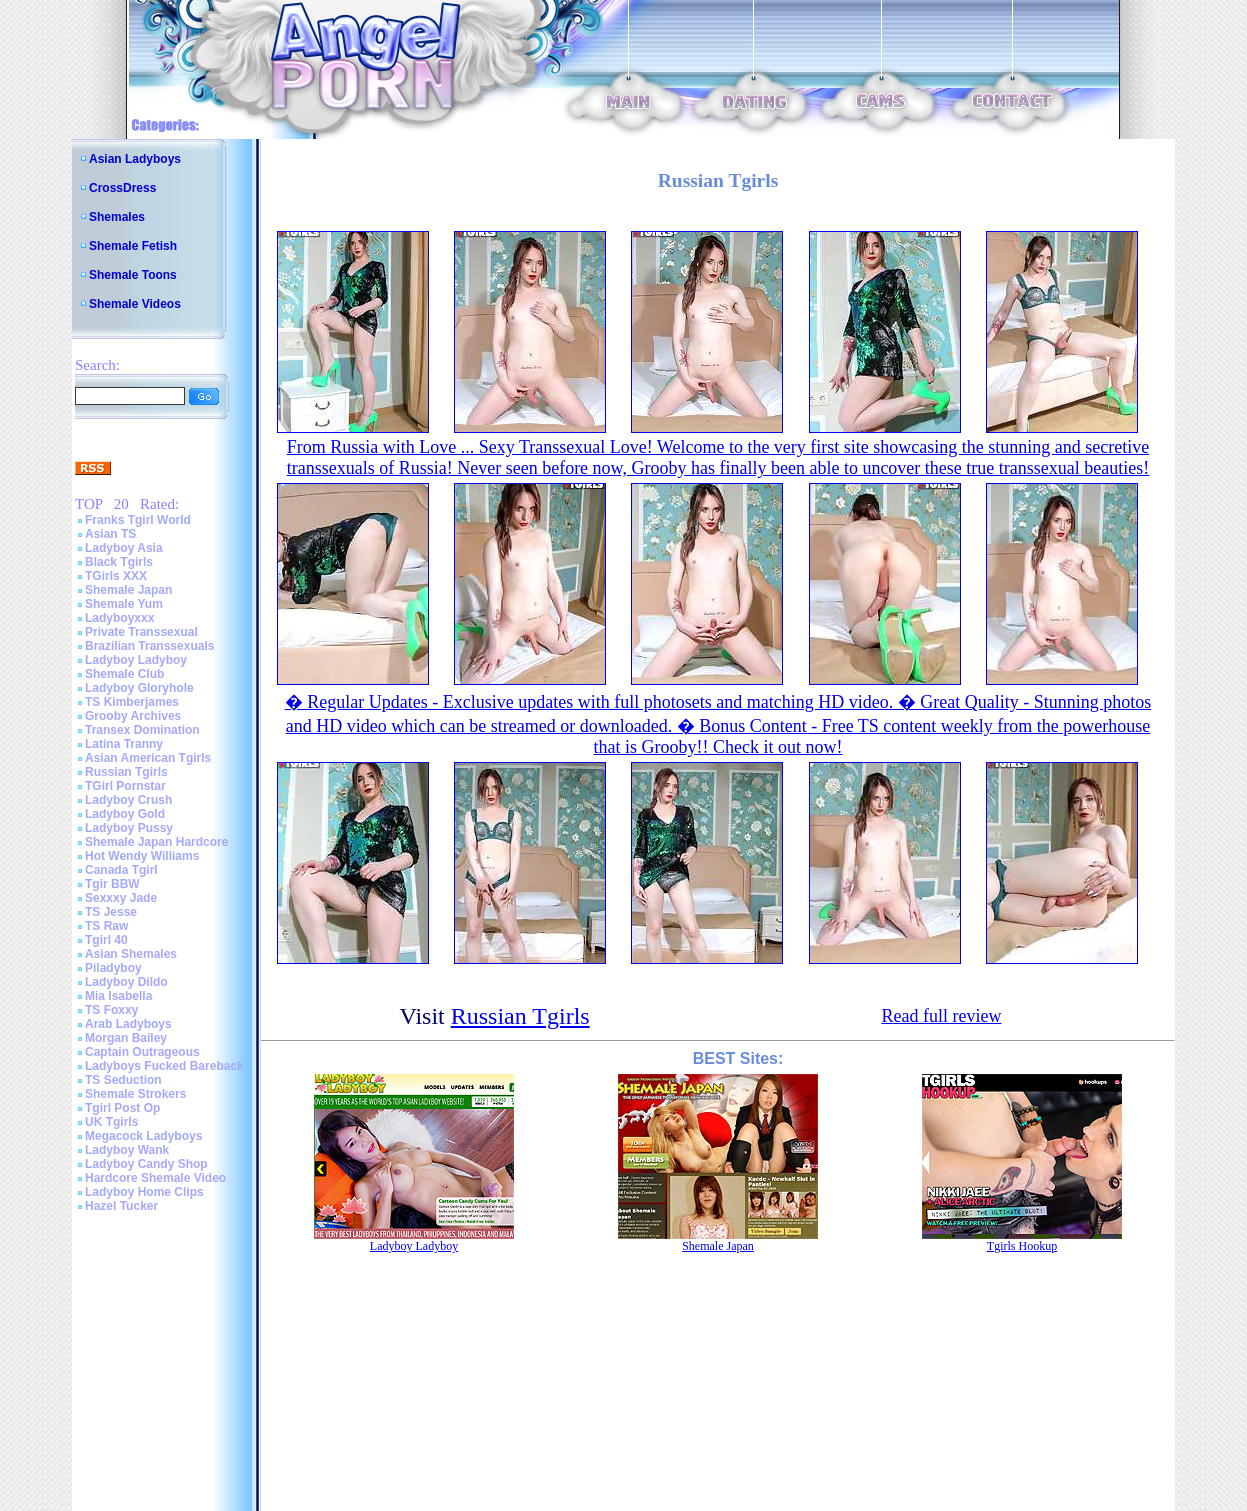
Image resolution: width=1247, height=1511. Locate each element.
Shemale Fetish (133, 246)
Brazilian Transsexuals (149, 646)
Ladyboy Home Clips (144, 1192)
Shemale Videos (135, 304)
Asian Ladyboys (135, 159)
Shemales (117, 217)
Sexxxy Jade (121, 898)
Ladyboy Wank (127, 1150)
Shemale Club (124, 674)
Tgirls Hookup (1022, 1246)
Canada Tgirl (121, 870)
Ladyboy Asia (124, 548)
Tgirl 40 (106, 940)
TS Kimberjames (132, 702)
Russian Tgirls (126, 772)
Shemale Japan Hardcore (156, 842)
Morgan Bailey (126, 1038)
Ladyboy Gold (125, 814)
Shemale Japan (128, 590)
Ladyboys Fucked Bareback (164, 1066)
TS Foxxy (111, 1010)
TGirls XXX (116, 576)
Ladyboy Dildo (126, 982)
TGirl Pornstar (125, 786)
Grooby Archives (133, 716)
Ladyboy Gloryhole (139, 688)
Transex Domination (142, 730)
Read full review (941, 1016)
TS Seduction (123, 1080)
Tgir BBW (112, 884)
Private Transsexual (141, 632)
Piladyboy (113, 968)
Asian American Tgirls (148, 758)
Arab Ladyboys (128, 1024)
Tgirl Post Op (122, 1108)
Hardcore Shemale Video (155, 1178)
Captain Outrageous (142, 1052)
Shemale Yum (124, 604)
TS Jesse (111, 912)
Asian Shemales (131, 954)
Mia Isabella (118, 996)
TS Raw (106, 926)
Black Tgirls (119, 562)
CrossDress (122, 188)
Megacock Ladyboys (143, 1136)
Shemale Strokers (135, 1094)
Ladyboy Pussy (129, 828)
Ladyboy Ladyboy (136, 660)
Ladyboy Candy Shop (146, 1164)
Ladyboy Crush (128, 800)
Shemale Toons (133, 275)
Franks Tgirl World (138, 520)
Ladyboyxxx (119, 618)
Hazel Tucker (121, 1206)
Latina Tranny (124, 744)
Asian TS (110, 534)
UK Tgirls (111, 1122)
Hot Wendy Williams (142, 856)
